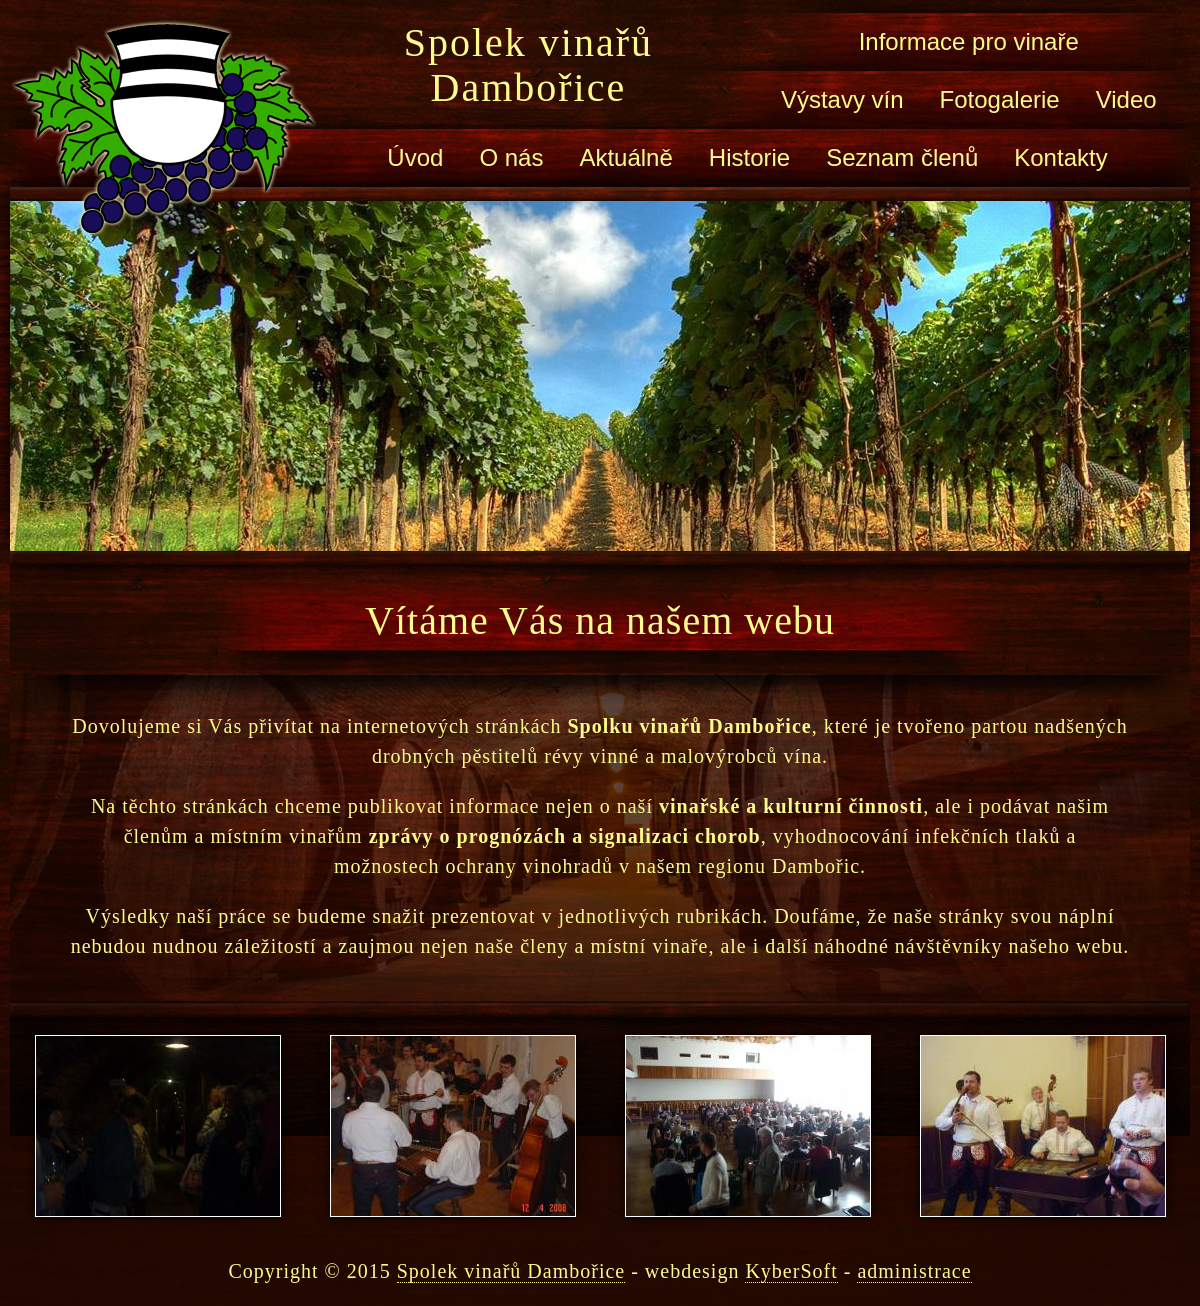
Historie (749, 157)
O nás (511, 157)
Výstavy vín (842, 99)
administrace (914, 1271)
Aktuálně (625, 157)
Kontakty (1060, 157)
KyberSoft (791, 1271)
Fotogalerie (1000, 99)
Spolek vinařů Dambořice (528, 65)
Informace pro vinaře (969, 41)
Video (1126, 99)
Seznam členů (902, 157)
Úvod (415, 157)
